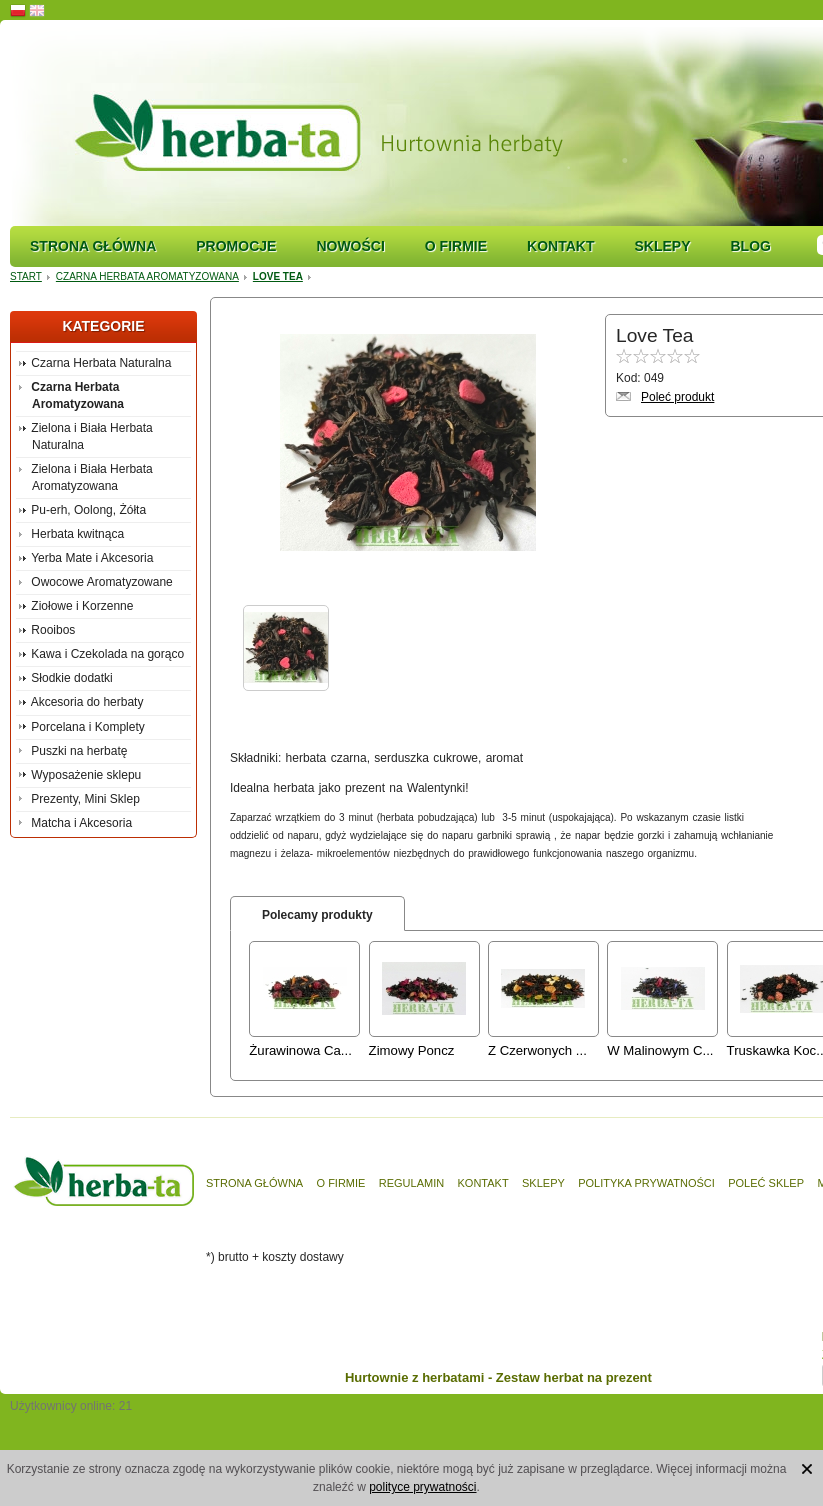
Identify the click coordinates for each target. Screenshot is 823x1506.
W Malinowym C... (660, 1050)
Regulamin (411, 1183)
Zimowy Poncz (412, 1050)
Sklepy (662, 246)
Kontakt (560, 246)
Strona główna (93, 246)
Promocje (236, 246)
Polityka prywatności (646, 1183)
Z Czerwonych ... (537, 1050)
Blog (750, 246)
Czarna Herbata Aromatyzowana (147, 276)
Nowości (350, 246)
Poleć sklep (766, 1183)
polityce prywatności (422, 1487)
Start (26, 276)
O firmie (456, 246)
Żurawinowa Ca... (300, 1050)
